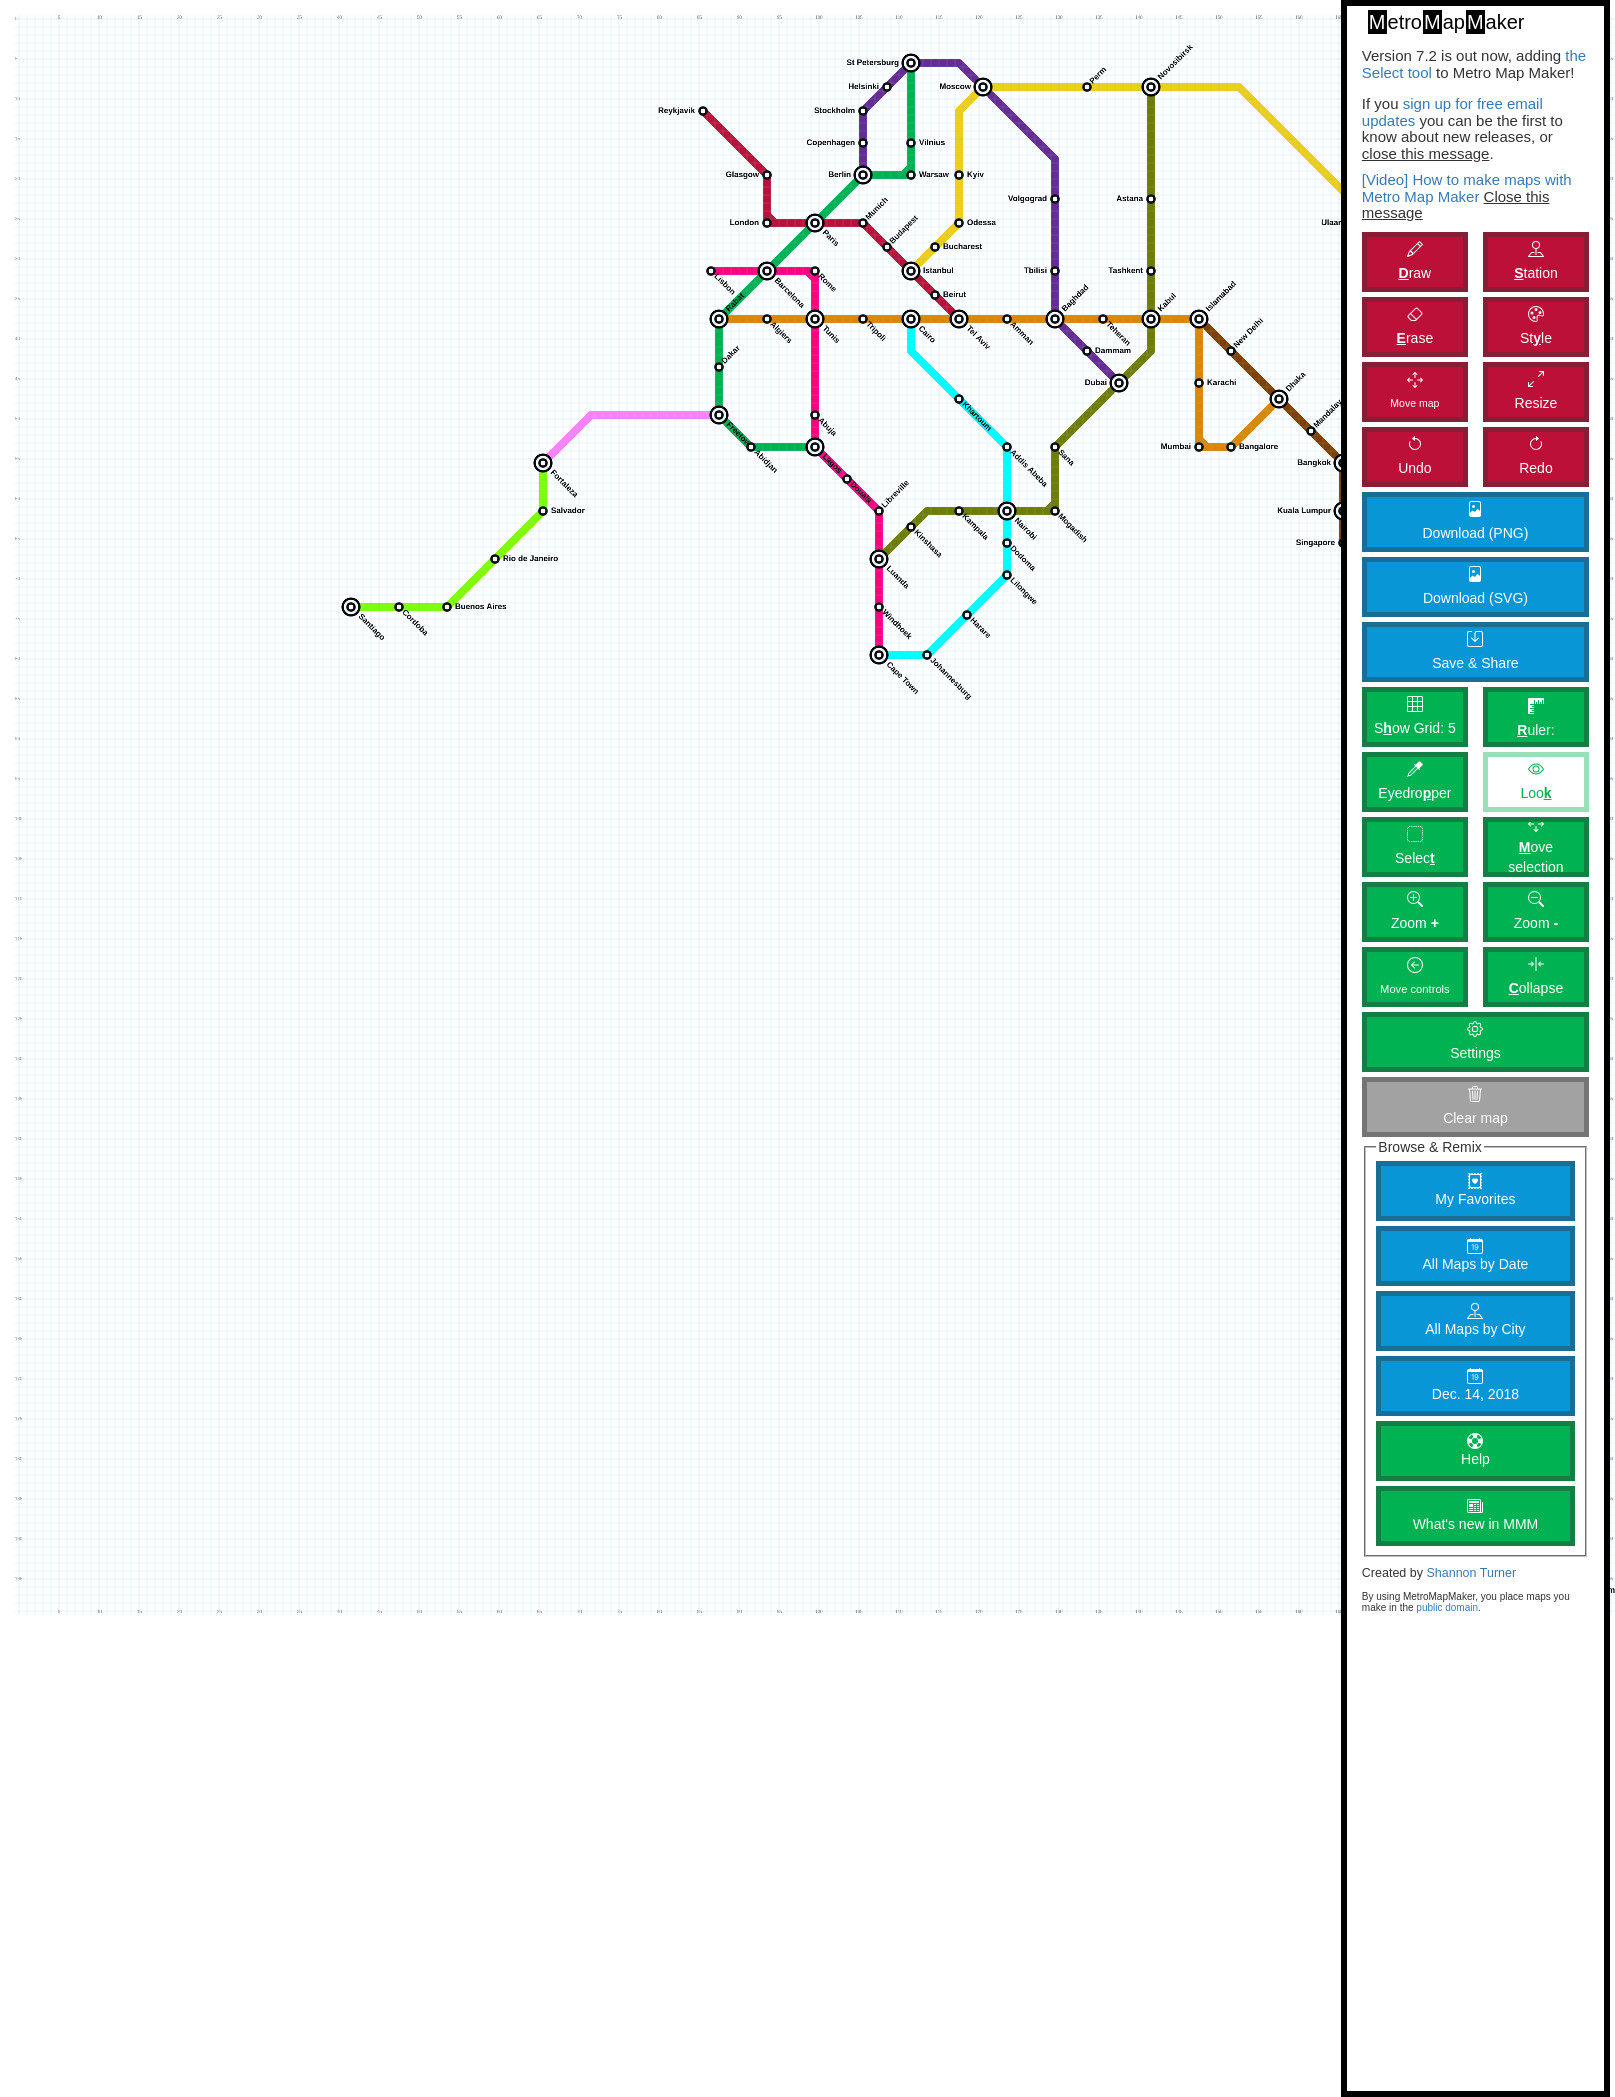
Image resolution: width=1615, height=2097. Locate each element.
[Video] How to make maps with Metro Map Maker (1467, 188)
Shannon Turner (1471, 1573)
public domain (1447, 1607)
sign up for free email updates (1452, 112)
